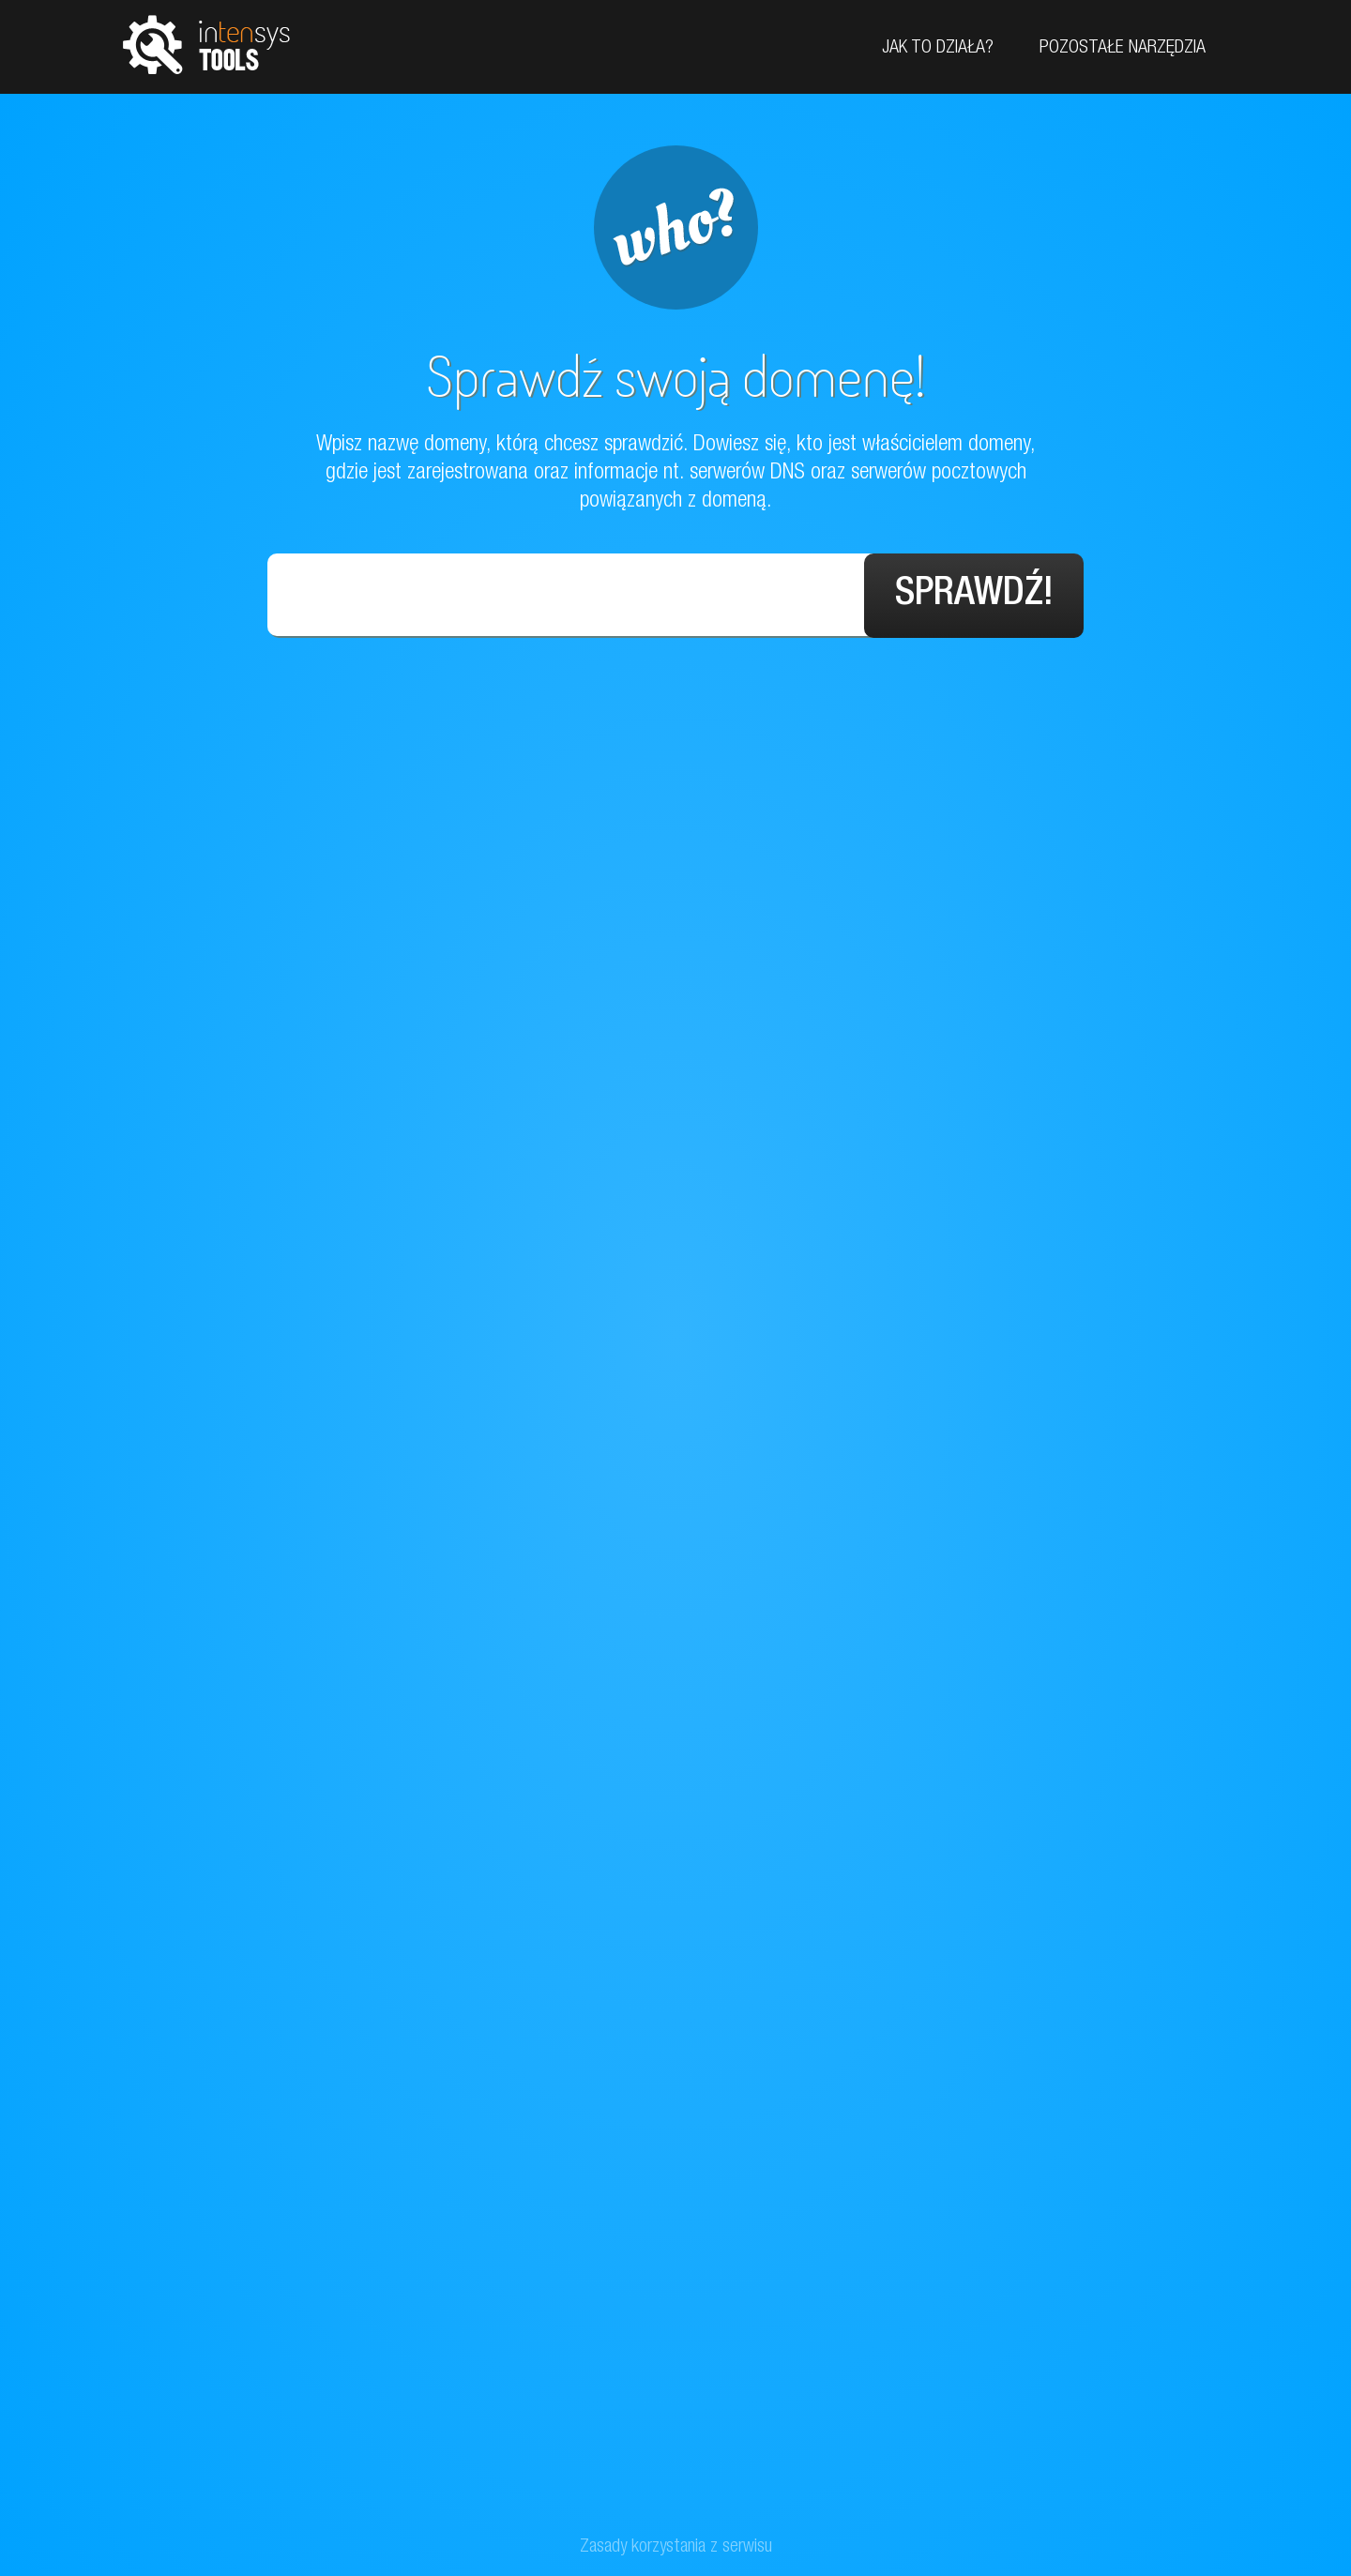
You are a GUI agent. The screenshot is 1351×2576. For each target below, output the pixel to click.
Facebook (1330, 162)
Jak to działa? (938, 48)
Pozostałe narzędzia (1123, 48)
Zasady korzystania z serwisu (676, 2547)
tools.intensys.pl (206, 44)
